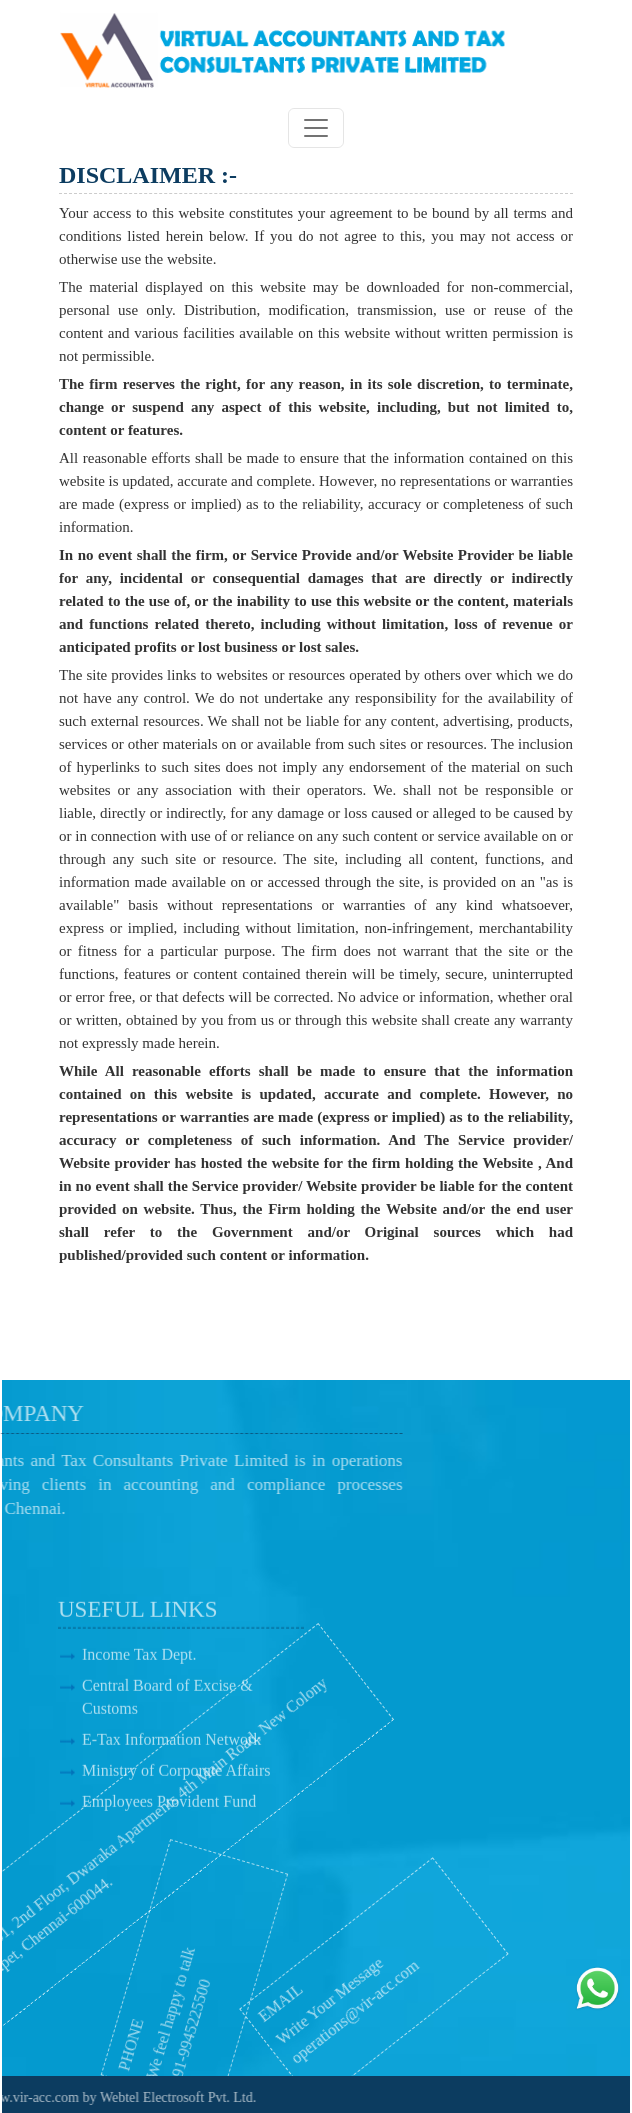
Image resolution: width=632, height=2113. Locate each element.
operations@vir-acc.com (318, 2012)
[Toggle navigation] (316, 128)
